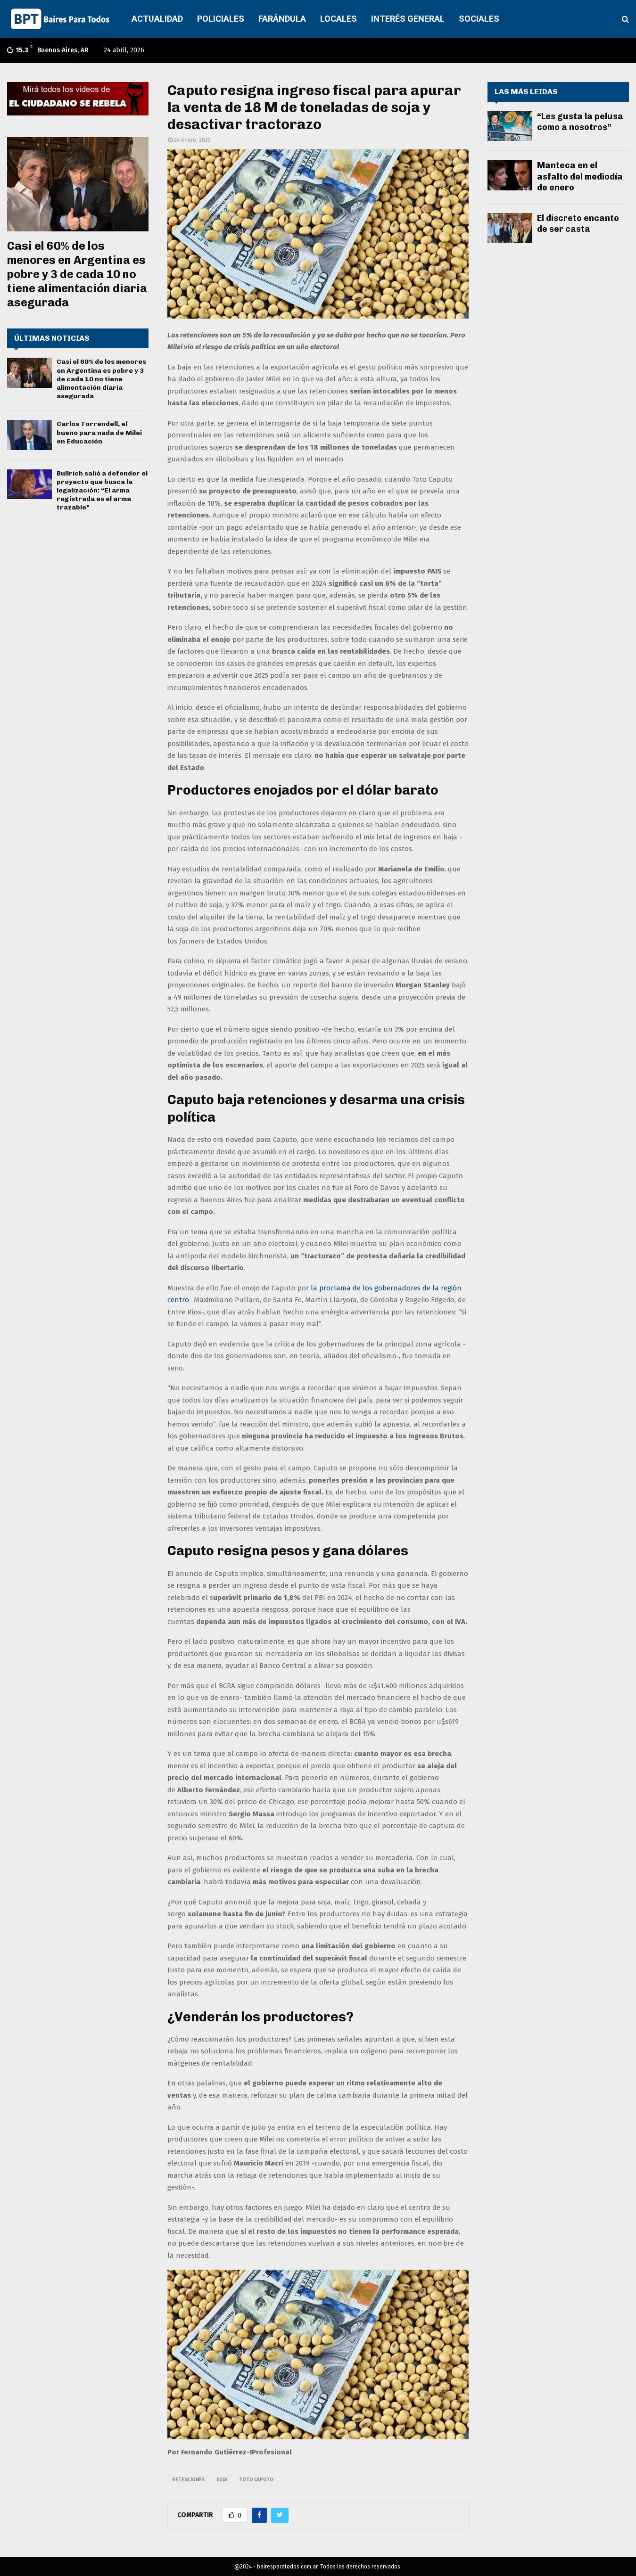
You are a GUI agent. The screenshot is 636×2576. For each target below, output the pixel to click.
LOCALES (338, 19)
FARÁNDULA (282, 19)
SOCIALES (479, 19)
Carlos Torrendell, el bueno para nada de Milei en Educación (99, 432)
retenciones (188, 2480)
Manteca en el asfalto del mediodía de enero (580, 176)
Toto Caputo (256, 2480)
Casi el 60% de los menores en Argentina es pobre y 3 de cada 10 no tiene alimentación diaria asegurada (77, 274)
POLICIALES (220, 19)
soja (221, 2480)
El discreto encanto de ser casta (578, 223)
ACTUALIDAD (157, 19)
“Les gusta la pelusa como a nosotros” (580, 121)
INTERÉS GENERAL (408, 19)
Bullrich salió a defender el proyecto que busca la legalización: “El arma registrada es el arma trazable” (102, 490)
